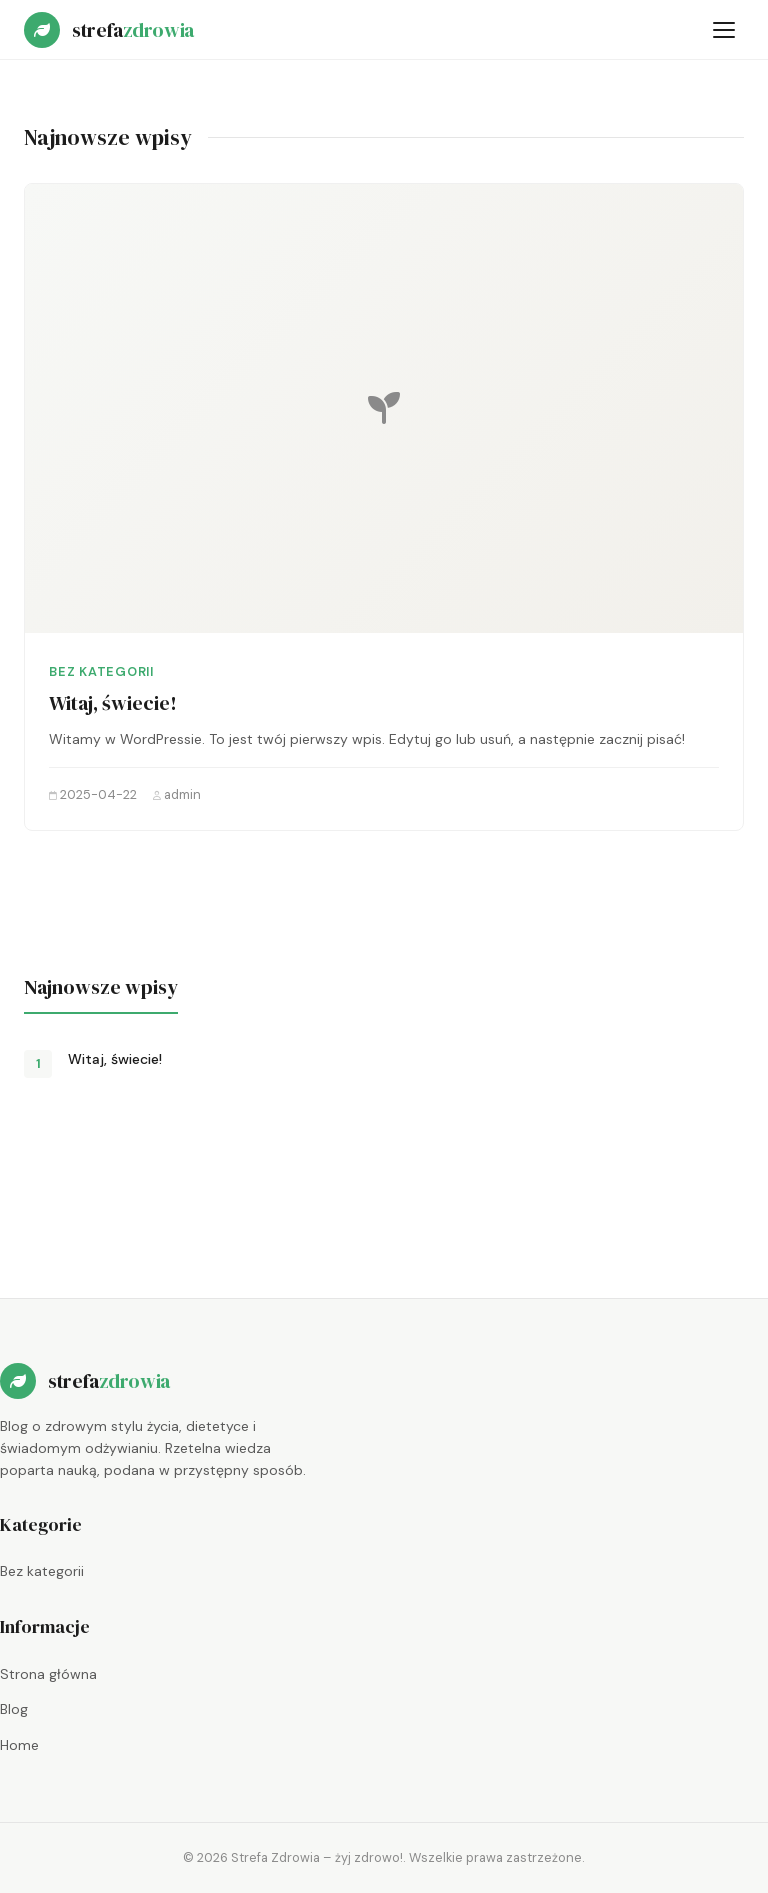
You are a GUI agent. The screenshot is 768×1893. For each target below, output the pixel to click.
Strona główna (48, 1674)
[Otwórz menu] (724, 30)
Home (19, 1745)
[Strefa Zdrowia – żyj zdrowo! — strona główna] (109, 30)
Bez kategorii (101, 671)
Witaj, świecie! (113, 703)
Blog (14, 1709)
